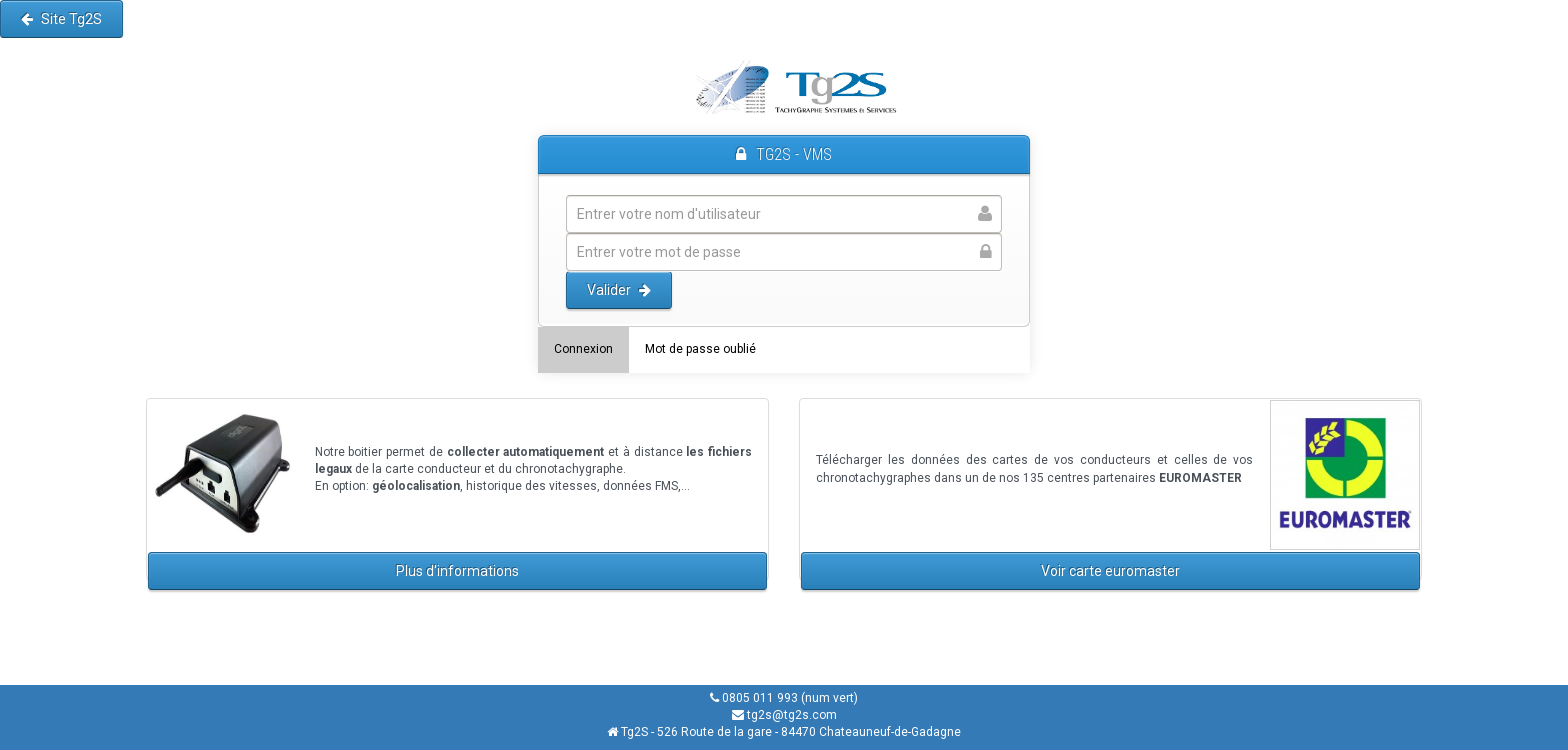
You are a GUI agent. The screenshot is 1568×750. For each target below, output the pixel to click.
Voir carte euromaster (1110, 571)
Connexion (583, 349)
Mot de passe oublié (700, 349)
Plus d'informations (457, 571)
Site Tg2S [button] (61, 19)
